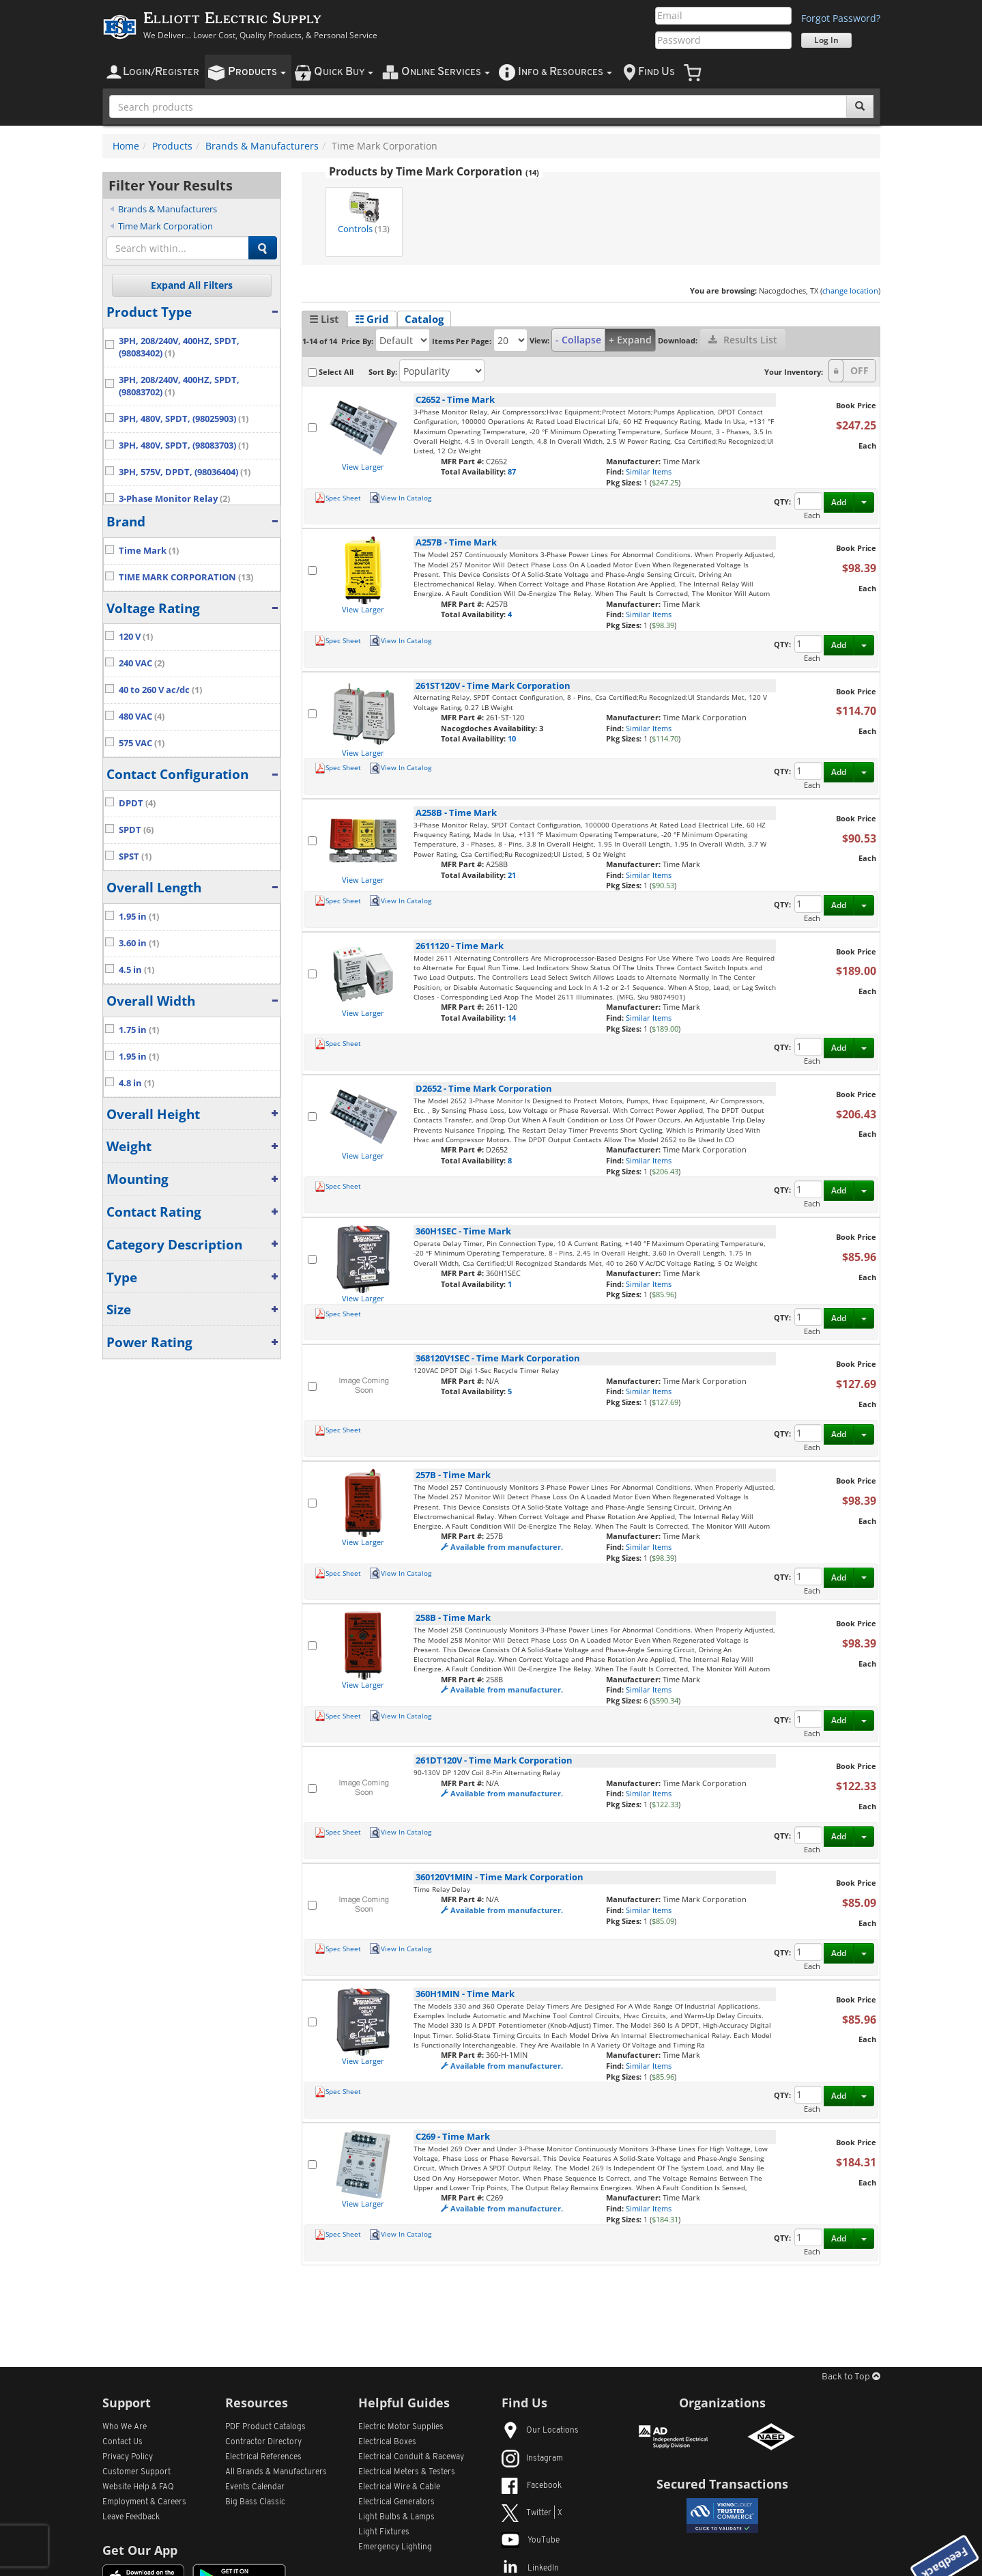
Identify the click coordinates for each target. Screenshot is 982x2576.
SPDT (136, 830)
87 (512, 471)
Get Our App (139, 2550)
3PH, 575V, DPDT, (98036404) (184, 472)
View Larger (363, 467)
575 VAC (141, 743)
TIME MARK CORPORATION (186, 577)
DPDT (137, 803)
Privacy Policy (127, 2457)
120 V (136, 636)
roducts (257, 72)
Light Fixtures (383, 2532)
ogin (161, 72)
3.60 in (139, 943)
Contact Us (122, 2442)
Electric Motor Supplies (401, 2427)
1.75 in (139, 1030)
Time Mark (149, 550)
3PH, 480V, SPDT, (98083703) (183, 445)
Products (172, 145)
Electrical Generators (396, 2502)
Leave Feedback (131, 2517)
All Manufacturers (276, 2472)
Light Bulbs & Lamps (396, 2517)
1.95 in (139, 916)
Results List (742, 339)
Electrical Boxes (387, 2442)
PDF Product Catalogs (265, 2427)
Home (126, 145)
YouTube (531, 2540)
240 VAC (141, 663)
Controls (364, 212)
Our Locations (540, 2430)
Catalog (424, 319)
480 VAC (141, 716)
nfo (565, 72)
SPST (135, 856)
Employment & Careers (144, 2502)
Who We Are (124, 2427)
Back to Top (851, 2377)
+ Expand (630, 339)
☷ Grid (372, 319)
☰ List (324, 319)
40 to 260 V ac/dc (160, 690)
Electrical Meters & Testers (406, 2472)
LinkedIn (530, 2568)
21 (512, 875)
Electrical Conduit (411, 2457)
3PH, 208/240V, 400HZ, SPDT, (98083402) (179, 347)
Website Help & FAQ (138, 2487)
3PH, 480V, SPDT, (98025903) (183, 419)
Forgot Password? (840, 18)
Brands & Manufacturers (262, 145)
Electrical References (263, 2457)
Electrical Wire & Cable (399, 2487)
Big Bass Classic (255, 2502)
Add (838, 502)
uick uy (343, 72)
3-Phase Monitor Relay (174, 499)
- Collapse (578, 339)
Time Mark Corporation (165, 226)
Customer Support (136, 2472)
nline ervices (445, 72)
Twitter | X (532, 2513)
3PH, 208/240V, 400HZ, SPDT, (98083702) (179, 386)
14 (512, 1018)
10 (512, 738)
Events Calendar (255, 2487)
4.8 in (136, 1083)
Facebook (532, 2486)
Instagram (532, 2458)
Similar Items (648, 471)
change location (850, 290)
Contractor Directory (263, 2442)
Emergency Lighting (395, 2547)
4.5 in (136, 970)
